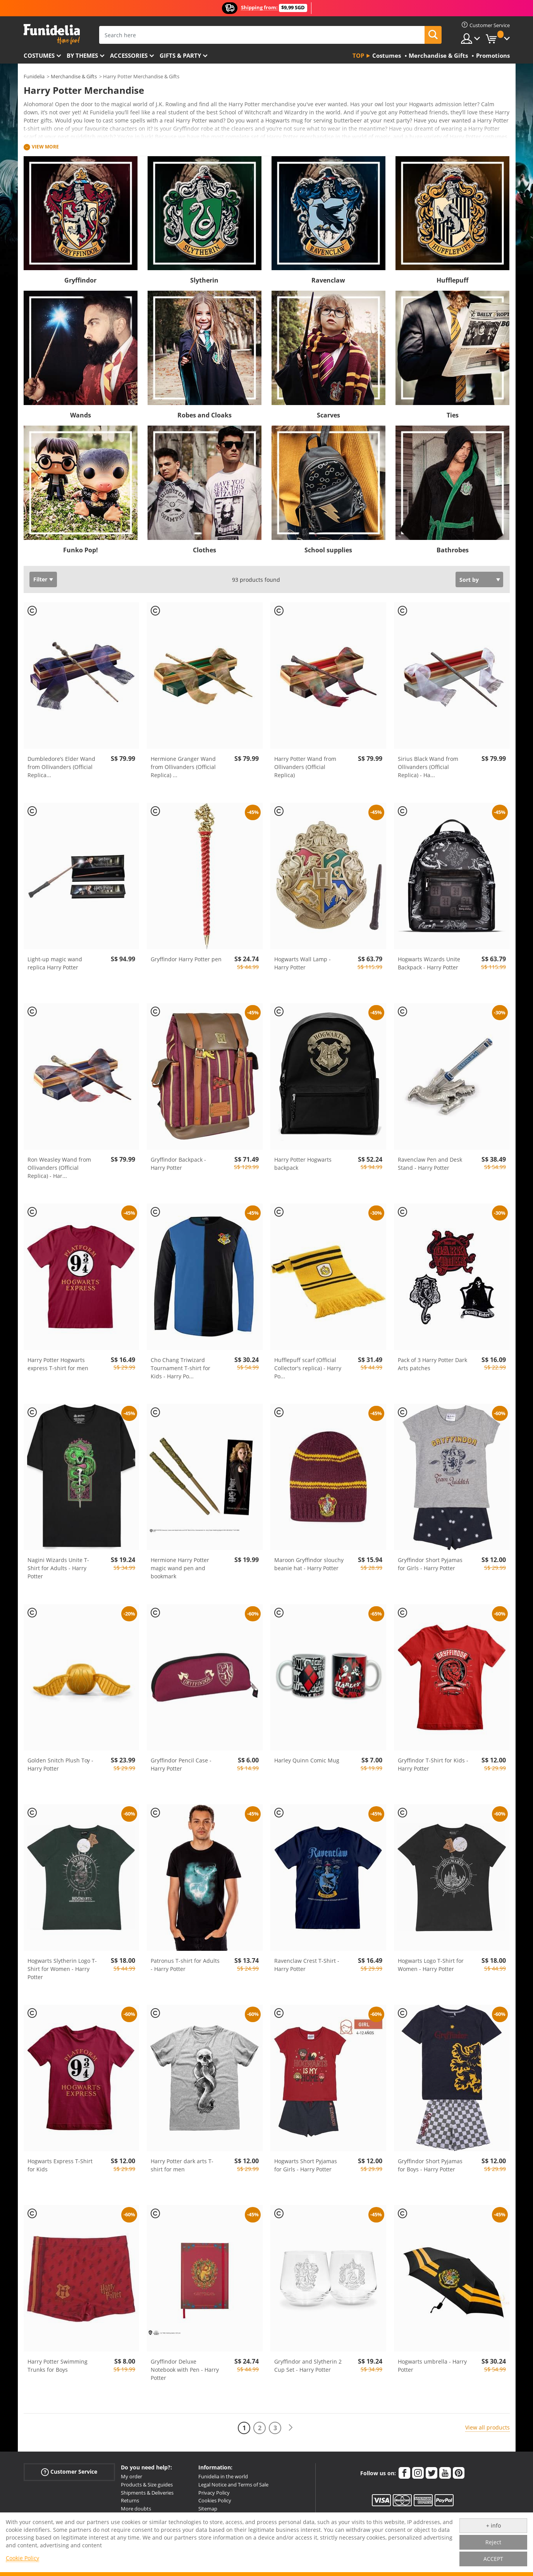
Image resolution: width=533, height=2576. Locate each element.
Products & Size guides (147, 2484)
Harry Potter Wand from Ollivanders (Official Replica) (305, 767)
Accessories (129, 55)
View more (45, 146)
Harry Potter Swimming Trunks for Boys (58, 2365)
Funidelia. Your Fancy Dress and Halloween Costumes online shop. (52, 34)
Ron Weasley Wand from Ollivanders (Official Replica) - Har (59, 1167)
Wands (80, 415)
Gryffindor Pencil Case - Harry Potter (181, 1764)
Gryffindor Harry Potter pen (186, 959)
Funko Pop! (80, 550)
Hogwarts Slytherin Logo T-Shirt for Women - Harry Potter (62, 1969)
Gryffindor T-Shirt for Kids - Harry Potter (433, 1764)
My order (131, 2476)
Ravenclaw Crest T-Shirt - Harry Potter (306, 1965)
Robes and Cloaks (204, 415)
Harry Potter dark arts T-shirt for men (182, 2165)
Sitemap (207, 2508)
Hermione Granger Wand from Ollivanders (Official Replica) (183, 767)
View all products (487, 2427)
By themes (82, 55)
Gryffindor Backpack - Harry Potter (178, 1163)
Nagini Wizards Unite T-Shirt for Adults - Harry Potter (58, 1568)
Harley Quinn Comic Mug (306, 1760)
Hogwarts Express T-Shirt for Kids (60, 2165)
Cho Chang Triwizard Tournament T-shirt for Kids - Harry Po (180, 1368)
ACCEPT (493, 2558)
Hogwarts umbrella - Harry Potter (432, 2365)
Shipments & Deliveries (147, 2492)
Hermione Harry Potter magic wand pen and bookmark (180, 1568)
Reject (493, 2542)
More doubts (136, 2508)
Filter (40, 579)
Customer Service (69, 2472)
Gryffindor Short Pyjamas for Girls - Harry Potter (430, 1564)
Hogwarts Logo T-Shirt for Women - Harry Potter (431, 1965)
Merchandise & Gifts (74, 76)
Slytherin (204, 280)
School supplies (328, 550)
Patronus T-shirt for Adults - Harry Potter (185, 1965)
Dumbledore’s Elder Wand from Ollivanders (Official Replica (61, 767)
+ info (493, 2525)
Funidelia (34, 76)
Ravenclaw (328, 280)
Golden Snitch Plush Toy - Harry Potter (60, 1764)
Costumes (39, 55)
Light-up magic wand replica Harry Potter (55, 963)
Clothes (204, 550)
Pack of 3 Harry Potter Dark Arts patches (432, 1364)
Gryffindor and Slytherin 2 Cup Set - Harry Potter (308, 2365)
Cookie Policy (22, 2558)
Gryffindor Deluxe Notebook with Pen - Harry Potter (185, 2369)
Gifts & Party (180, 55)
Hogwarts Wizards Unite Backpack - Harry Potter (429, 963)
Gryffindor (80, 280)
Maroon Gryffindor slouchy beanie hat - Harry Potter (309, 1564)
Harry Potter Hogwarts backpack (303, 1163)
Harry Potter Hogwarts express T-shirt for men (58, 1364)
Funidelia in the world (223, 2476)
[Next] (290, 2427)
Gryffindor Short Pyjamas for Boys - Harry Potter (430, 2165)
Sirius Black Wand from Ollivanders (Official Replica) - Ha (428, 767)
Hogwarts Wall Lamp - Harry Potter (302, 963)
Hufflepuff (452, 280)
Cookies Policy (214, 2500)
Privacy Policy (214, 2492)
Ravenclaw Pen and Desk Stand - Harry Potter (430, 1163)
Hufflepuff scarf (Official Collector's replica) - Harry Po (307, 1368)
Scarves (328, 415)
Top (358, 55)
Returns (130, 2500)
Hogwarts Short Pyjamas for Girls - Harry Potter (305, 2165)
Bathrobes (453, 550)
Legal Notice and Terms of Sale (233, 2484)
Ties (453, 415)
